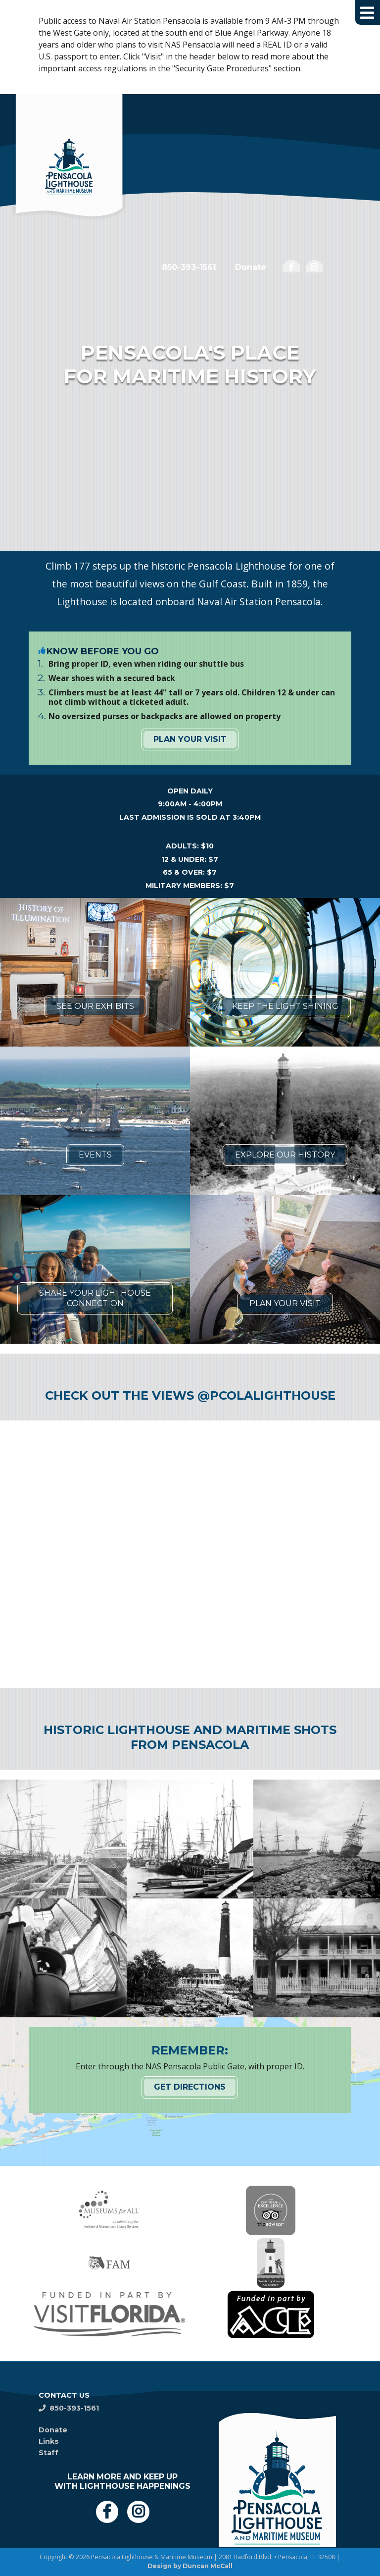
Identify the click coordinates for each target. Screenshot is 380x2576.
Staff (48, 2452)
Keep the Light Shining (285, 1006)
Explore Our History (285, 1154)
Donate (250, 267)
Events (95, 1154)
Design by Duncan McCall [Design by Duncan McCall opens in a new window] (190, 2566)
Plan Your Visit (190, 739)
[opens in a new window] (291, 268)
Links (49, 2441)
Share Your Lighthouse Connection (95, 1298)
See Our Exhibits (95, 1006)
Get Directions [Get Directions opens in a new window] (190, 2087)
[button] (367, 12)
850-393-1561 (189, 267)
